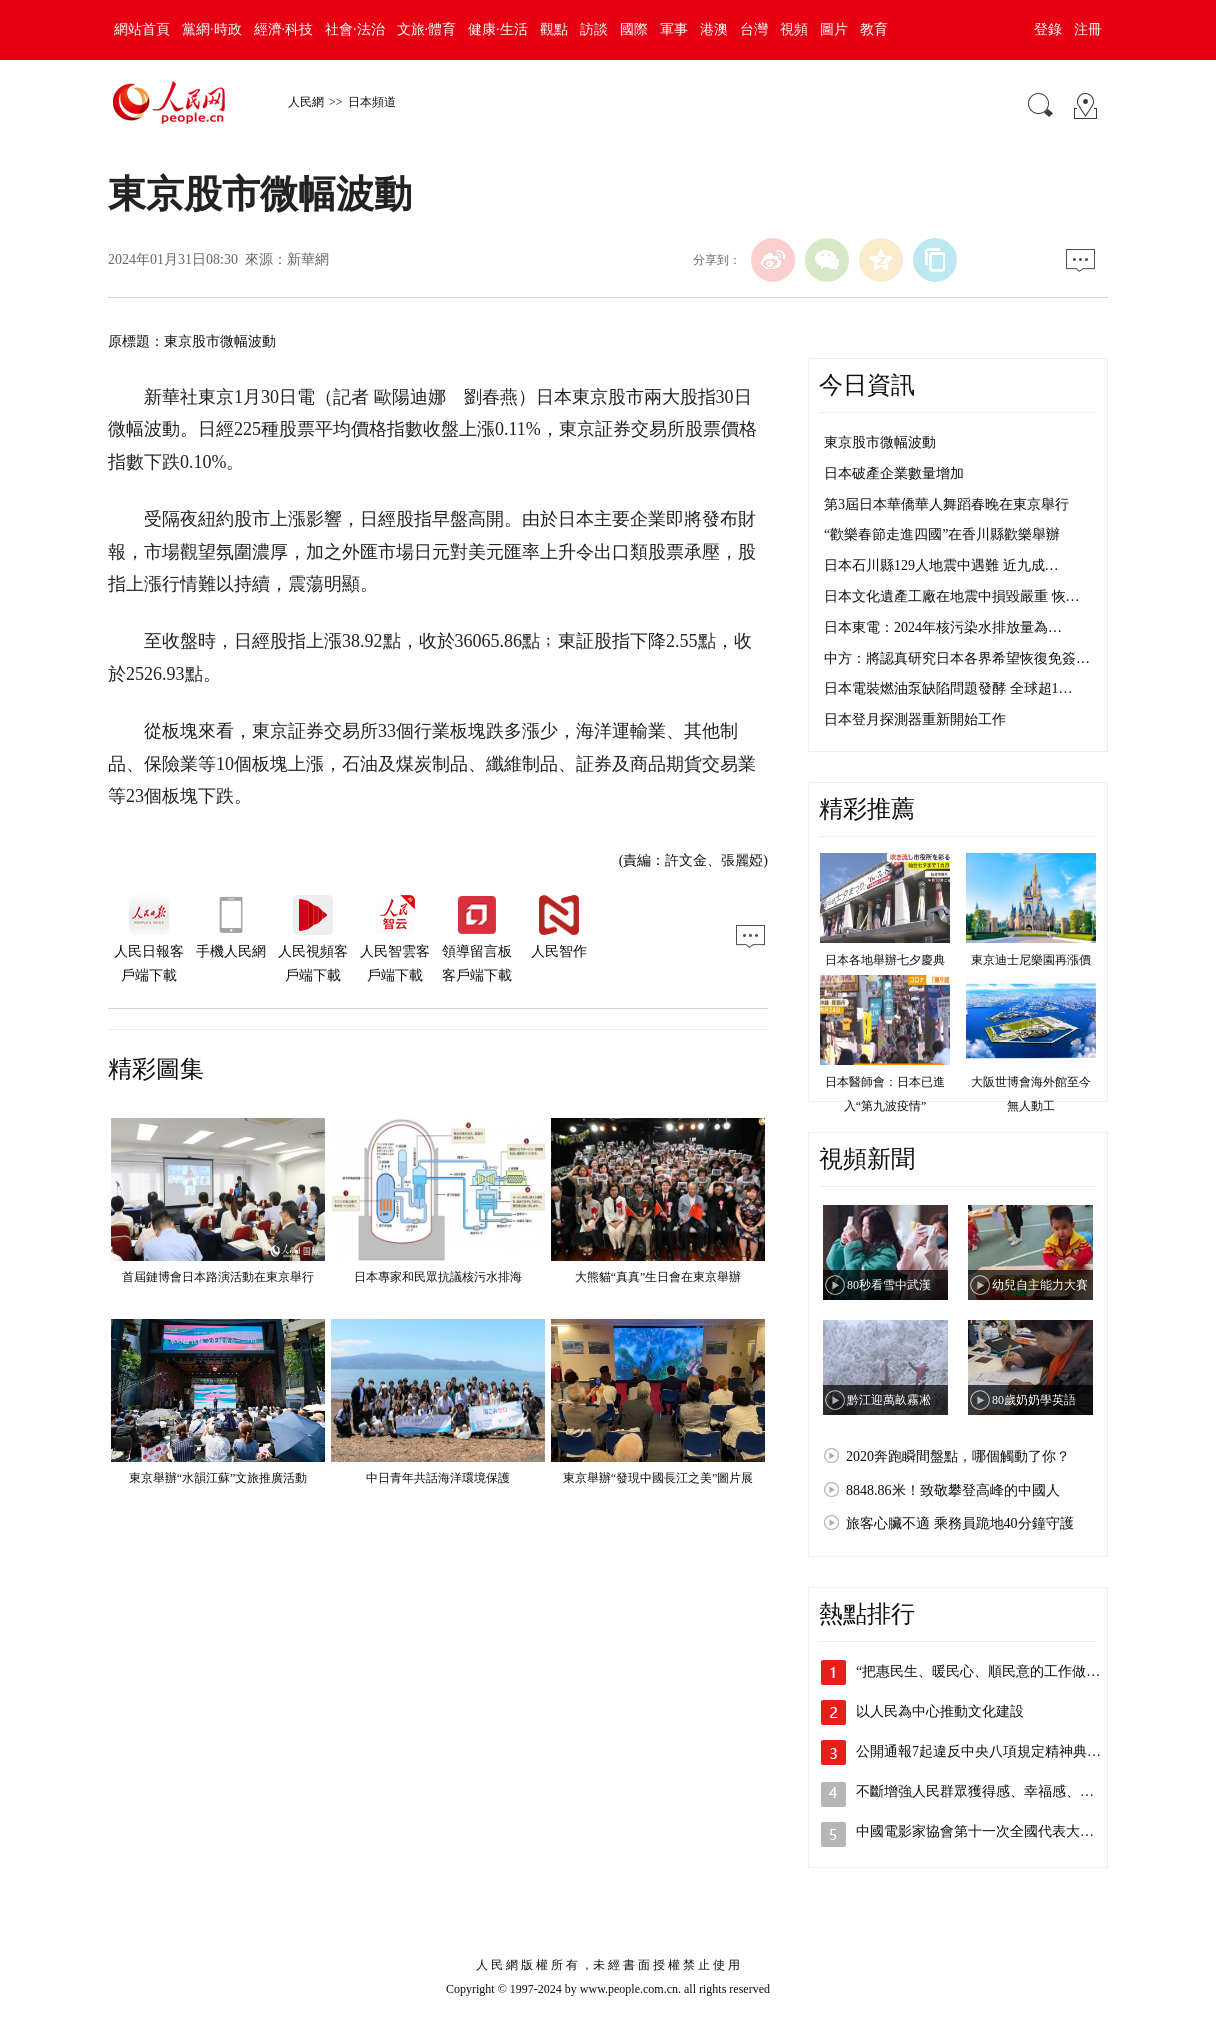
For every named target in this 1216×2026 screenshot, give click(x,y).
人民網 (306, 102)
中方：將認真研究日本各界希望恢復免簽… (957, 658)
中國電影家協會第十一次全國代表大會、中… (996, 1831)
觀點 (554, 29)
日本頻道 (372, 102)
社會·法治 (355, 29)
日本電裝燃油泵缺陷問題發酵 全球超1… (948, 688)
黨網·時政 (212, 29)
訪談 (594, 29)
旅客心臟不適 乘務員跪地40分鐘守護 (960, 1523)
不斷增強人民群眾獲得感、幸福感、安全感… (996, 1791)
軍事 (674, 29)
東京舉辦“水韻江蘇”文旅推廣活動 (218, 1478)
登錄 (1048, 29)
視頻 (794, 29)
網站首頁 (142, 29)
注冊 (1088, 29)
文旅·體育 (427, 29)
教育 (874, 29)
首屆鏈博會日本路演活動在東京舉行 (218, 1277)
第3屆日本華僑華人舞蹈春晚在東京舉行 (946, 504)
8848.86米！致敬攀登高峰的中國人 (953, 1490)
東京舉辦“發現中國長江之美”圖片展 (658, 1478)
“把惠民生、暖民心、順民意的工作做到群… (992, 1671)
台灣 (754, 29)
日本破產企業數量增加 (894, 473)
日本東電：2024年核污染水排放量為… (943, 627)
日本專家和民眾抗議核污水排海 (438, 1277)
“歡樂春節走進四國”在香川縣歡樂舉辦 (942, 534)
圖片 (834, 29)
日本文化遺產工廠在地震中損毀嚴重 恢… (952, 596)
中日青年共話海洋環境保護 (438, 1478)
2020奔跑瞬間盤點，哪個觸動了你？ (958, 1456)
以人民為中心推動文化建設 (940, 1711)
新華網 (308, 259)
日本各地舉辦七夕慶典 (885, 960)
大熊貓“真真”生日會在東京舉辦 (658, 1277)
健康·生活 (498, 29)
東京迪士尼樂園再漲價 (1031, 960)
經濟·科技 (284, 29)
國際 (634, 29)
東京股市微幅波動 (880, 442)
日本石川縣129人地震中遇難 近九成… (941, 565)
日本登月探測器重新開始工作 (915, 719)
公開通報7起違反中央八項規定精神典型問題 (992, 1751)
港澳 (714, 29)
